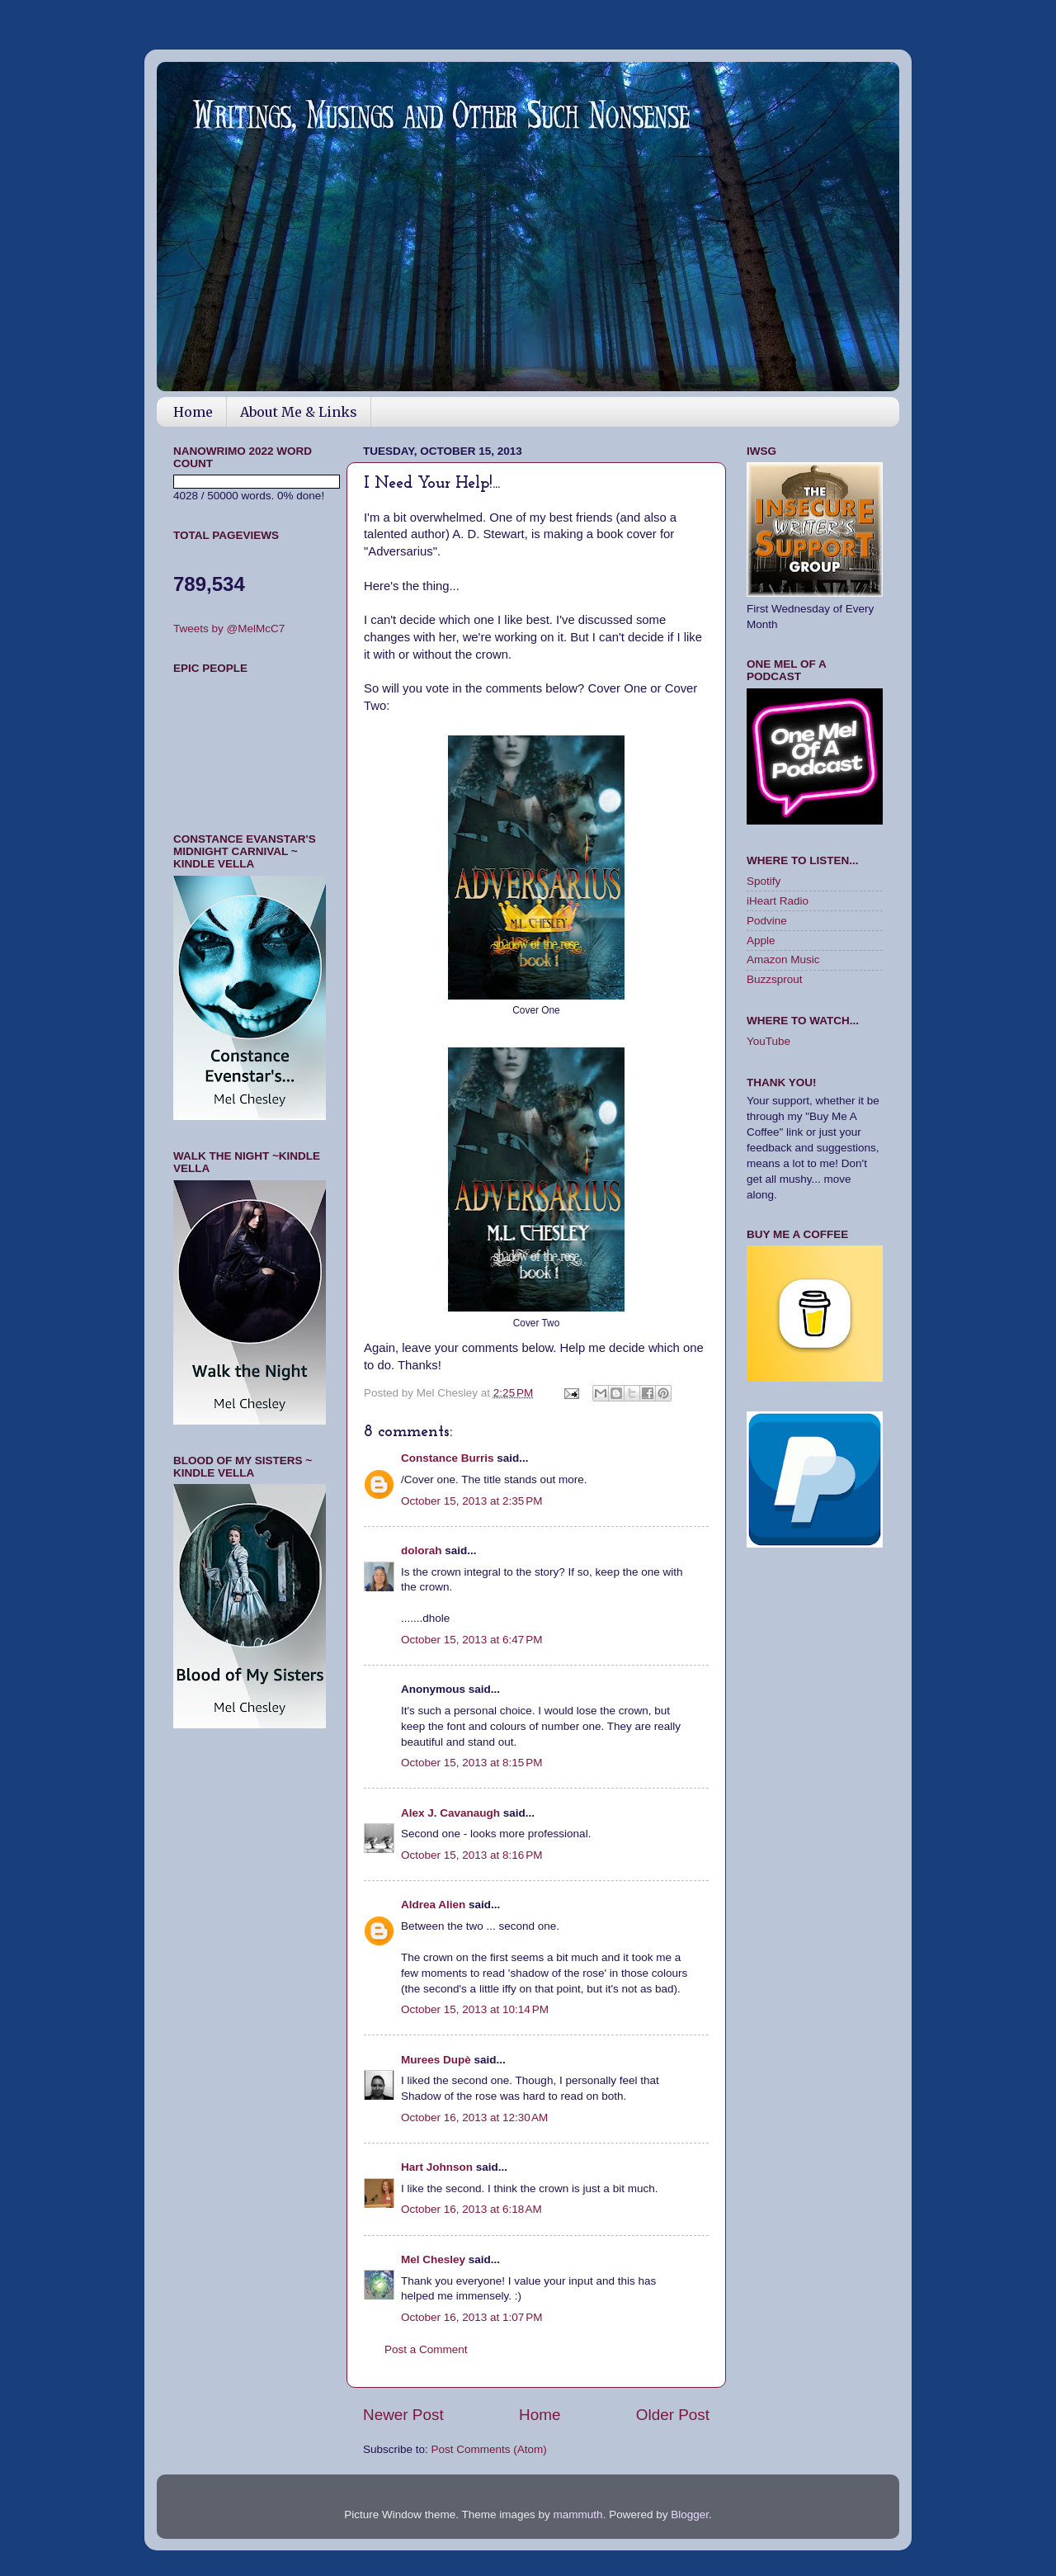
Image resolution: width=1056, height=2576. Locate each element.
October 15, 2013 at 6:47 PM (471, 1639)
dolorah (421, 1550)
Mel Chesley (433, 2259)
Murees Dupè (436, 2060)
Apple (761, 940)
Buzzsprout (775, 979)
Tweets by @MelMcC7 (229, 628)
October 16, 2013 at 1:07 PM (471, 2317)
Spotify (763, 881)
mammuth (578, 2514)
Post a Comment (426, 2349)
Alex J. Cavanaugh (450, 1813)
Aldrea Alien (433, 1904)
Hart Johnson (437, 2167)
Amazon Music (783, 959)
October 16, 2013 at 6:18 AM (471, 2209)
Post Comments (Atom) (489, 2449)
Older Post (673, 2414)
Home (193, 412)
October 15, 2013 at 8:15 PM (471, 1762)
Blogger (690, 2514)
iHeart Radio (777, 901)
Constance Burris (447, 1458)
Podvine (767, 921)
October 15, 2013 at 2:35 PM (471, 1501)
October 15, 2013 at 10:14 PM (475, 2009)
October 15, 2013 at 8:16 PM (471, 1855)
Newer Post (403, 2414)
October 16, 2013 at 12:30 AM (474, 2117)
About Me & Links (298, 412)
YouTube (768, 1041)
